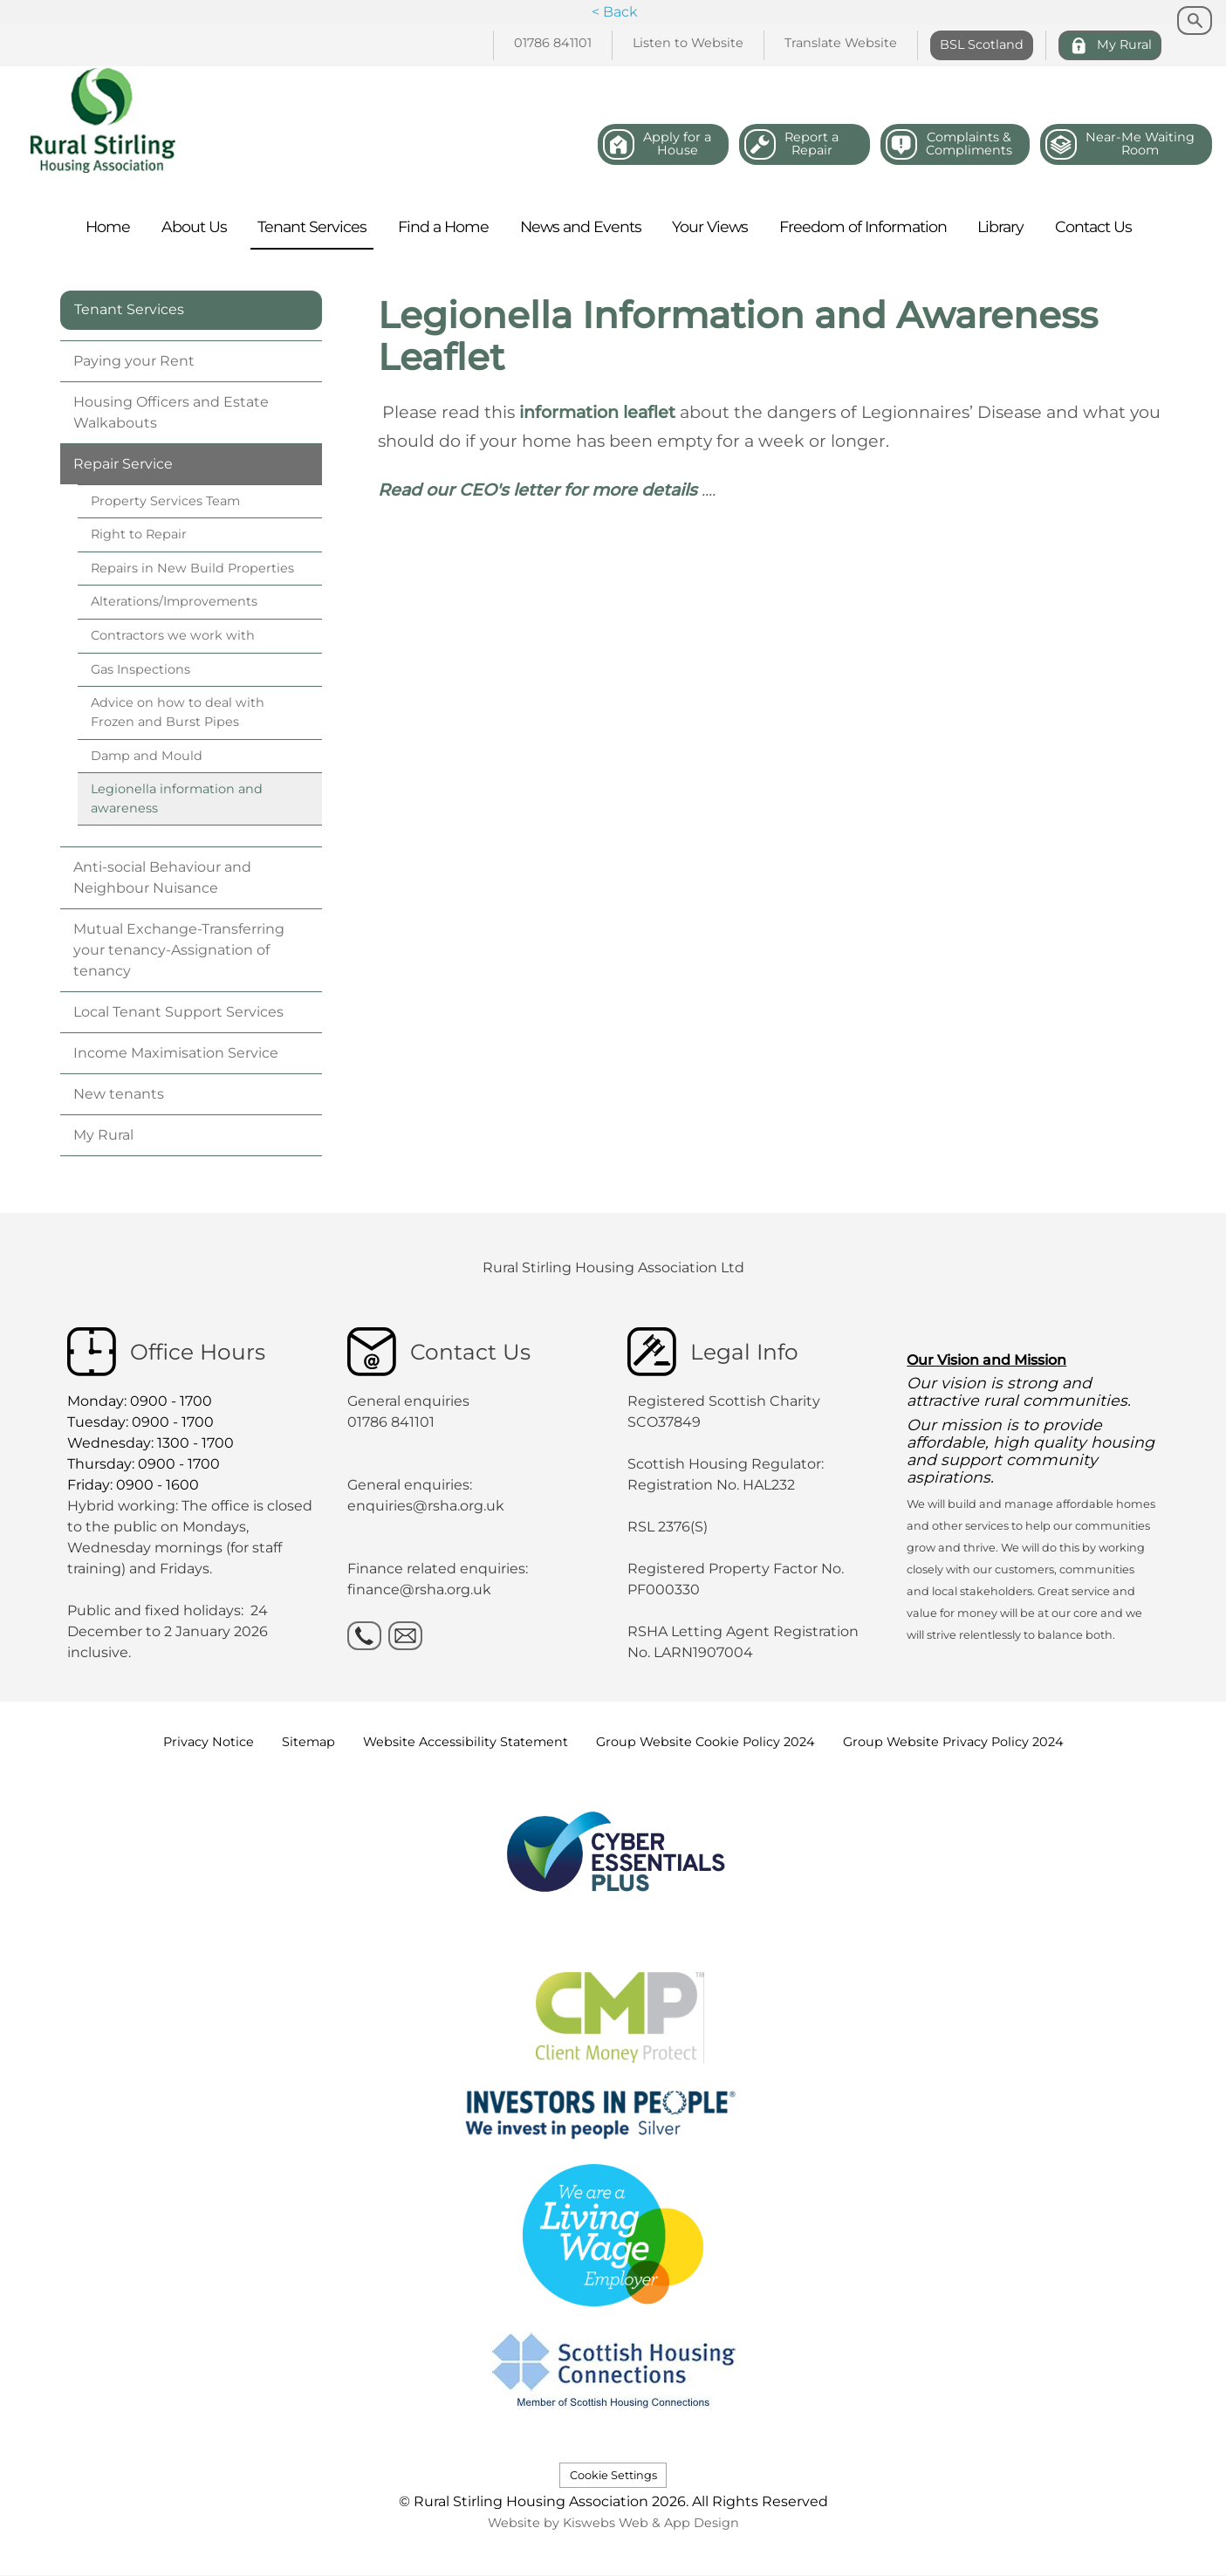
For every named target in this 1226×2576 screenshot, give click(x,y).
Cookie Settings (613, 2475)
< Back (615, 11)
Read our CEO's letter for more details (537, 489)
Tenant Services (129, 309)
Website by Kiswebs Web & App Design (613, 2523)
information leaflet (599, 411)
